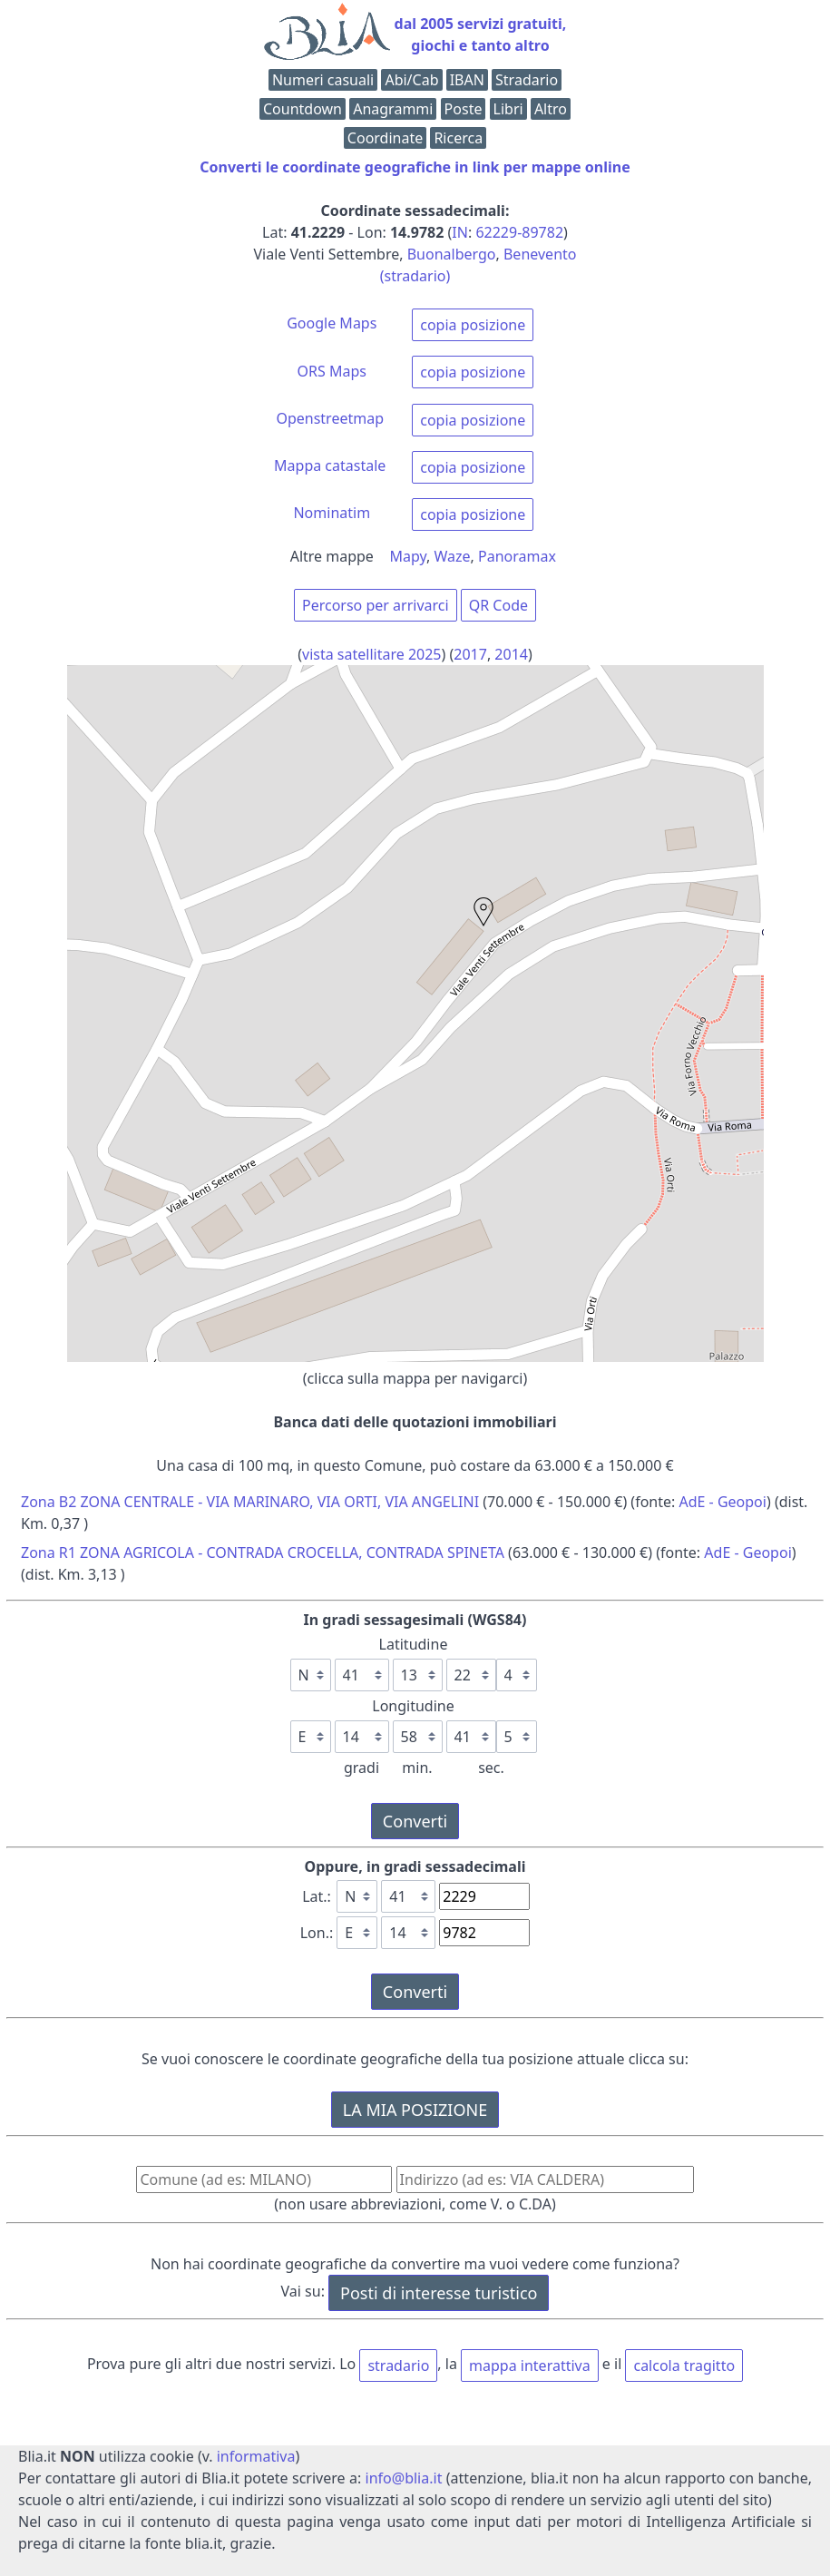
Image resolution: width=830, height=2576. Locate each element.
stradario (398, 2365)
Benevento (540, 254)
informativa (256, 2456)
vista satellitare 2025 (372, 654)
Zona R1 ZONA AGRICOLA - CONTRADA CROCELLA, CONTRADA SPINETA (262, 1552)
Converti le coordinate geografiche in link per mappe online (415, 167)
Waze (453, 556)
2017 (470, 654)
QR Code (498, 605)
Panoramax (517, 556)
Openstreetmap (330, 418)
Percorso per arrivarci (375, 605)
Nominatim (331, 513)
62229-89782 (519, 232)
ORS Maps (332, 371)
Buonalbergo (451, 254)
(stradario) (415, 276)
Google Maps (331, 323)
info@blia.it (404, 2478)
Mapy (408, 556)
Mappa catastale (330, 465)
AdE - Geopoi (723, 1502)
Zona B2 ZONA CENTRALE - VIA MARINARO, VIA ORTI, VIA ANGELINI (250, 1502)
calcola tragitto (684, 2365)
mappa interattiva (530, 2365)
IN (460, 232)
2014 (511, 654)
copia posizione (472, 325)
